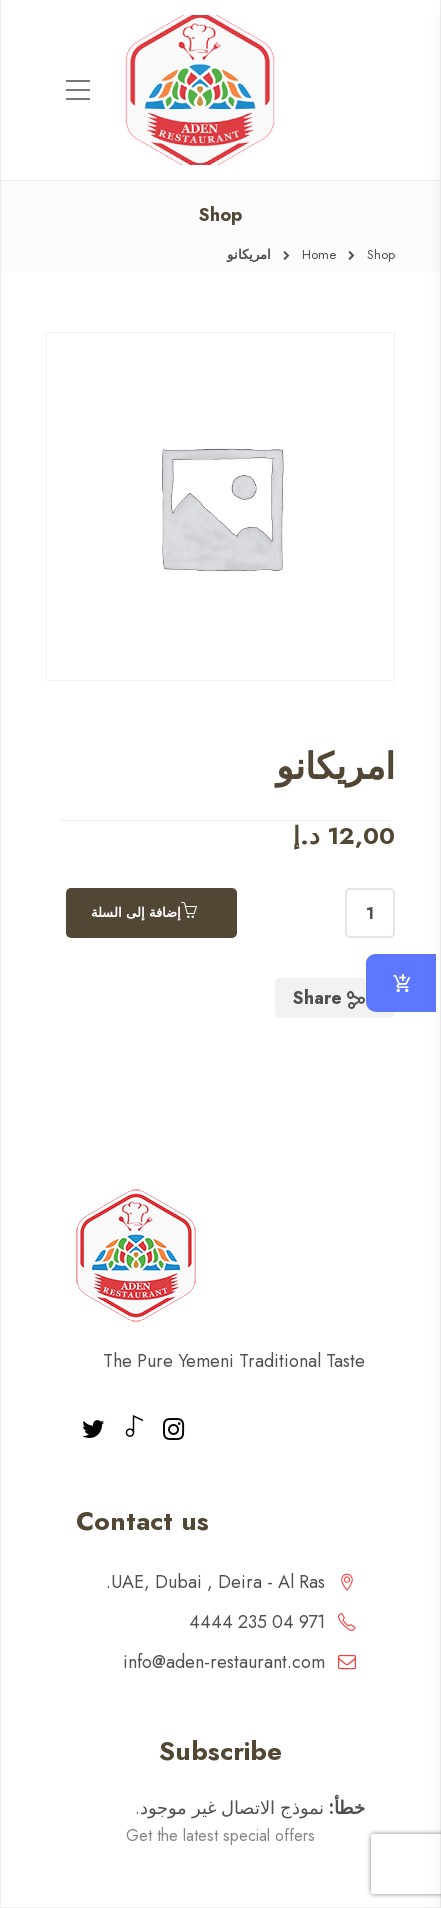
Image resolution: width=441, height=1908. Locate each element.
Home (319, 254)
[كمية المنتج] (370, 913)
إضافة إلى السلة (136, 912)
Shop (381, 254)
